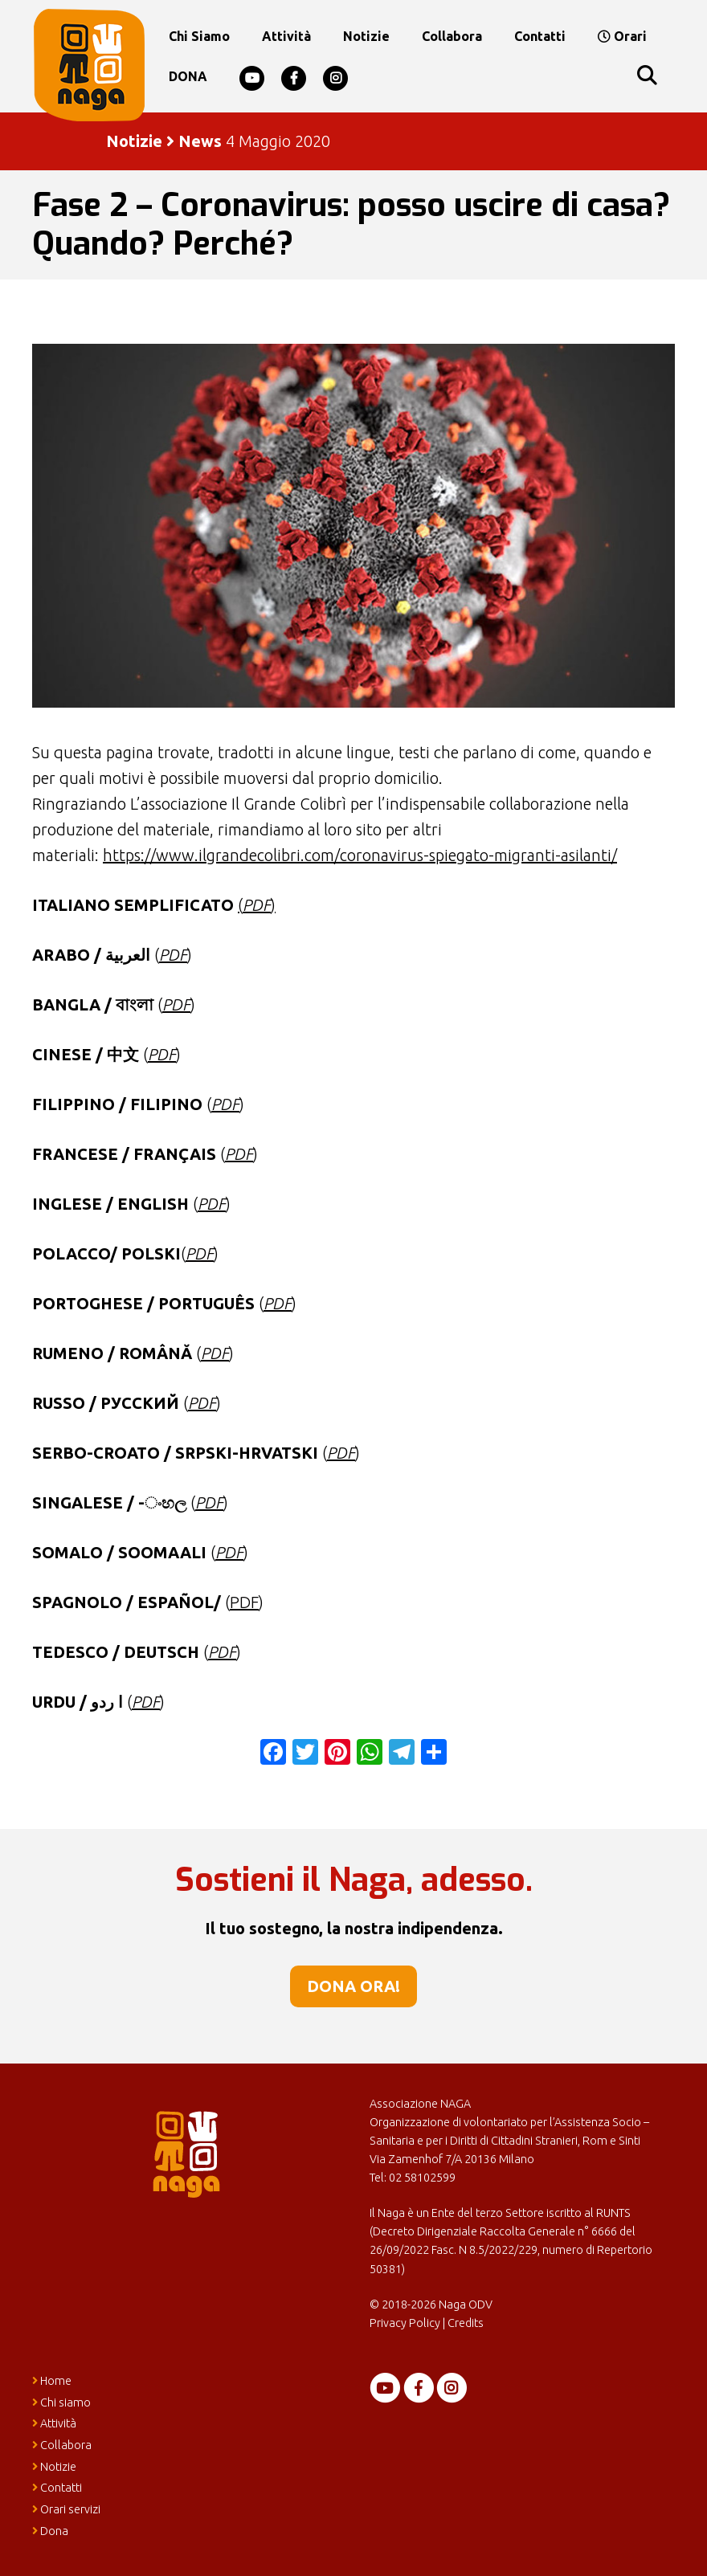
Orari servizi (66, 2509)
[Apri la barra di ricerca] (646, 76)
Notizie (366, 36)
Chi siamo (199, 36)
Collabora (452, 36)
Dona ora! (353, 1986)
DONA (188, 76)
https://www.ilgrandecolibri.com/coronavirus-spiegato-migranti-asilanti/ (360, 855)
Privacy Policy (405, 2323)
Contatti (540, 36)
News (200, 141)
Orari (622, 36)
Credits (465, 2323)
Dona (50, 2531)
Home (52, 2380)
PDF (239, 1154)
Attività (286, 36)
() (257, 905)
